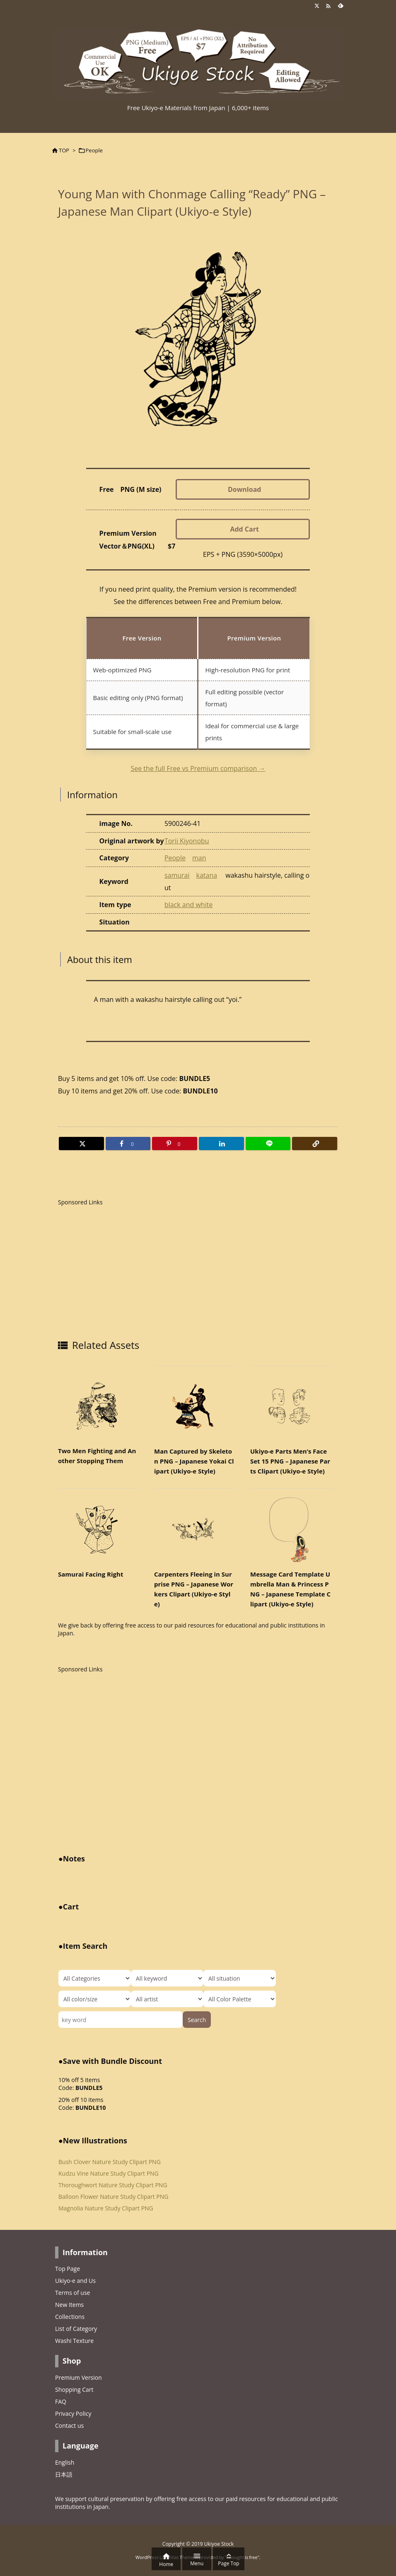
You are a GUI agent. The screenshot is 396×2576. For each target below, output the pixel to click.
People (94, 150)
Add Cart (244, 529)
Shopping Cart (74, 2389)
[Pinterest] (174, 1143)
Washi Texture (74, 2341)
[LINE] (268, 1143)
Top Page (67, 2269)
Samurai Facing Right (90, 1574)
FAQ (60, 2401)
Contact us (69, 2425)
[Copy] (314, 1143)
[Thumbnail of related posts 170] (291, 1529)
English (64, 2462)
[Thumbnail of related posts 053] (195, 1529)
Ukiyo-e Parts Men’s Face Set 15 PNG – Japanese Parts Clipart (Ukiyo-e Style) (290, 1461)
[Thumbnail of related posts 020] (291, 1406)
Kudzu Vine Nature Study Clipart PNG (108, 2173)
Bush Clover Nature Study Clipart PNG (109, 2162)
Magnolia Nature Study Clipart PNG (105, 2208)
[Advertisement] (127, 1270)
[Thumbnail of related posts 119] (99, 1529)
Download (244, 489)
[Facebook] (128, 1143)
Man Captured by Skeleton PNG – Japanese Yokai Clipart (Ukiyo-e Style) (194, 1461)
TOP (64, 150)
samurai (177, 875)
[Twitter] (81, 1143)
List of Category (76, 2329)
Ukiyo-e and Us (75, 2281)
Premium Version (78, 2377)
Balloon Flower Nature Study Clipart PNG (113, 2196)
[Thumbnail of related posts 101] (195, 1406)
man (199, 857)
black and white (188, 904)
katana (206, 875)
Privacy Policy (73, 2413)
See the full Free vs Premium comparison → (197, 768)
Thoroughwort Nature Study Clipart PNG (112, 2185)
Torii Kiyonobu (186, 840)
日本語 (63, 2474)
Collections (70, 2317)
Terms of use (72, 2293)
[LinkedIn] (221, 1143)
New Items (69, 2305)
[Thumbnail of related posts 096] (99, 1406)
